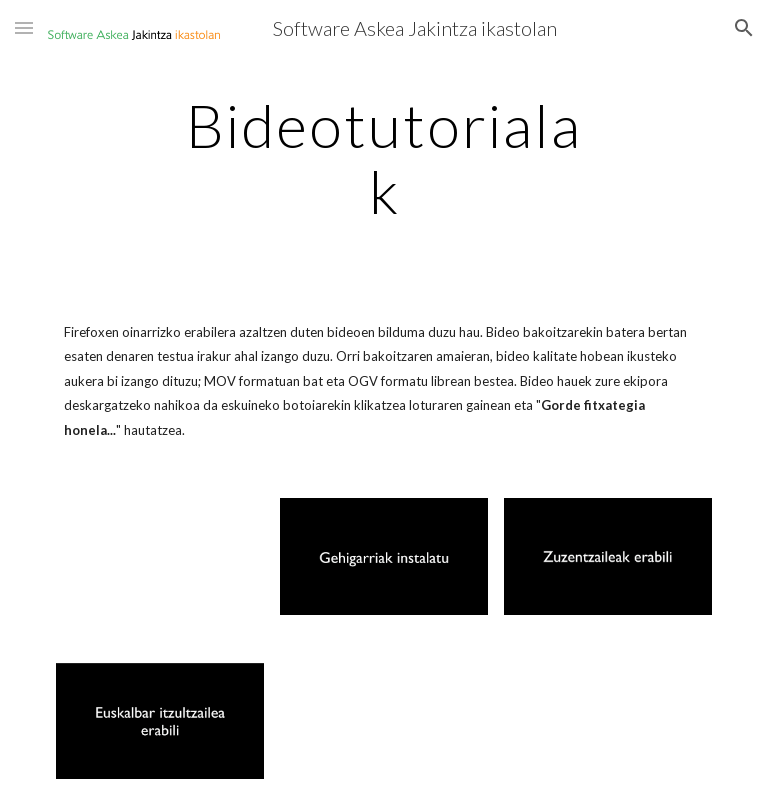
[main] (383, 158)
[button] (24, 27)
